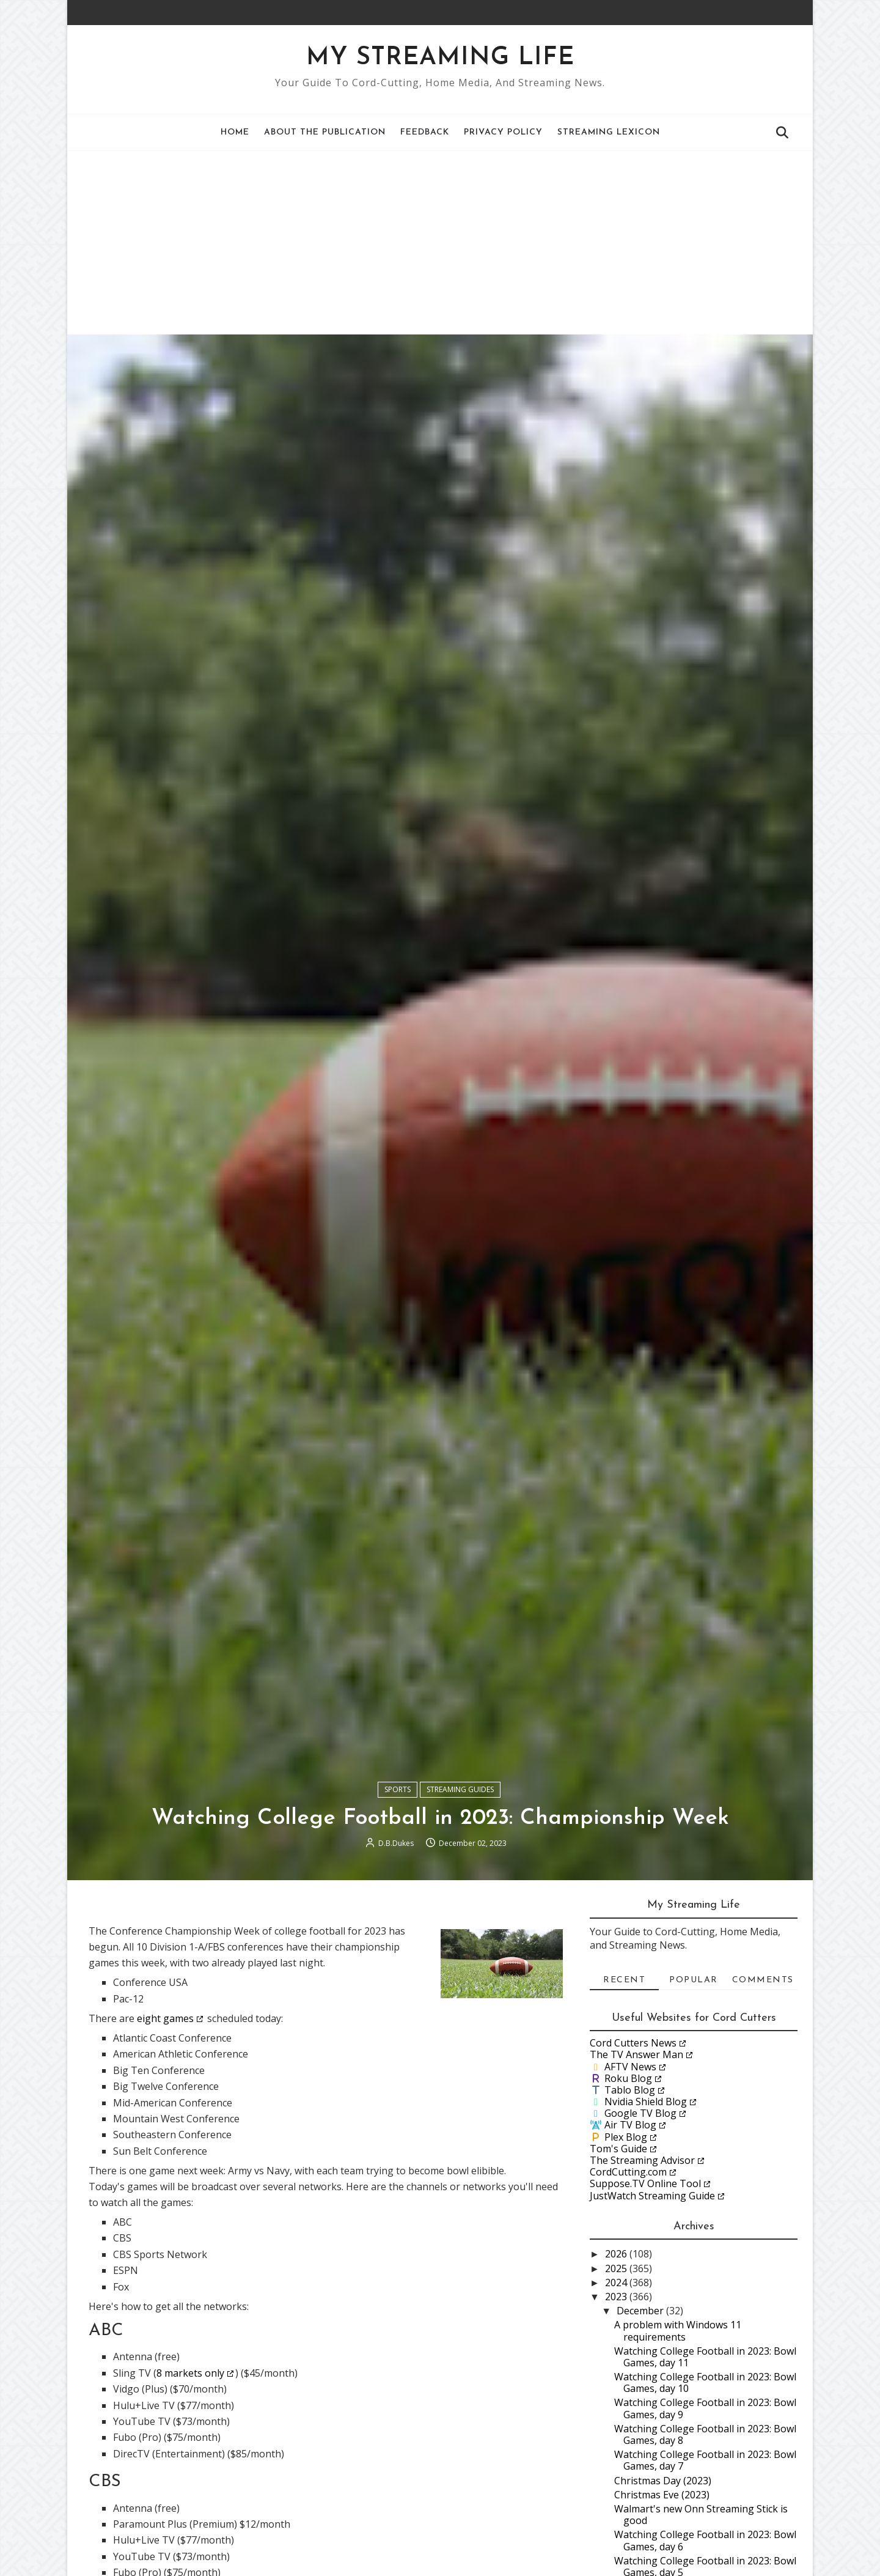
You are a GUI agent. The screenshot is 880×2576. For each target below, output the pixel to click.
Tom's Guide (618, 2148)
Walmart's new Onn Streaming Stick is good (701, 2514)
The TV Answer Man (636, 2054)
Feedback (424, 132)
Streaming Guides (460, 1789)
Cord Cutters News (633, 2043)
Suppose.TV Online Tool (645, 2183)
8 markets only (190, 2373)
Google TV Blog (640, 2113)
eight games (165, 2018)
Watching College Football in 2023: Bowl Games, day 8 (705, 2434)
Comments (763, 1980)
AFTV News (630, 2066)
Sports (397, 1789)
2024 (617, 2282)
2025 (617, 2268)
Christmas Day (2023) (662, 2480)
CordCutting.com (628, 2172)
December (641, 2310)
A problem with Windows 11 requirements (677, 2330)
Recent (624, 1980)
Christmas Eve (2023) (662, 2494)
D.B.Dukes (396, 1843)
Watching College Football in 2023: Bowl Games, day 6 (705, 2540)
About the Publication (325, 132)
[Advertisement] (440, 242)
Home (235, 132)
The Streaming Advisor (642, 2160)
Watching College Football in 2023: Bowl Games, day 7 (705, 2460)
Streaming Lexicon (608, 132)
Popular (693, 1980)
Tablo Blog (629, 2090)
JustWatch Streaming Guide (652, 2195)
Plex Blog (625, 2137)
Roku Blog (628, 2078)
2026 (617, 2253)
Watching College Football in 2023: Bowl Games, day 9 (705, 2408)
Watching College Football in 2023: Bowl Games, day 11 (705, 2356)
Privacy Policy (503, 132)
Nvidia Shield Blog (645, 2101)
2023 (617, 2296)
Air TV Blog (630, 2124)
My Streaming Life (440, 58)
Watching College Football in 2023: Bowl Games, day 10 (705, 2382)
